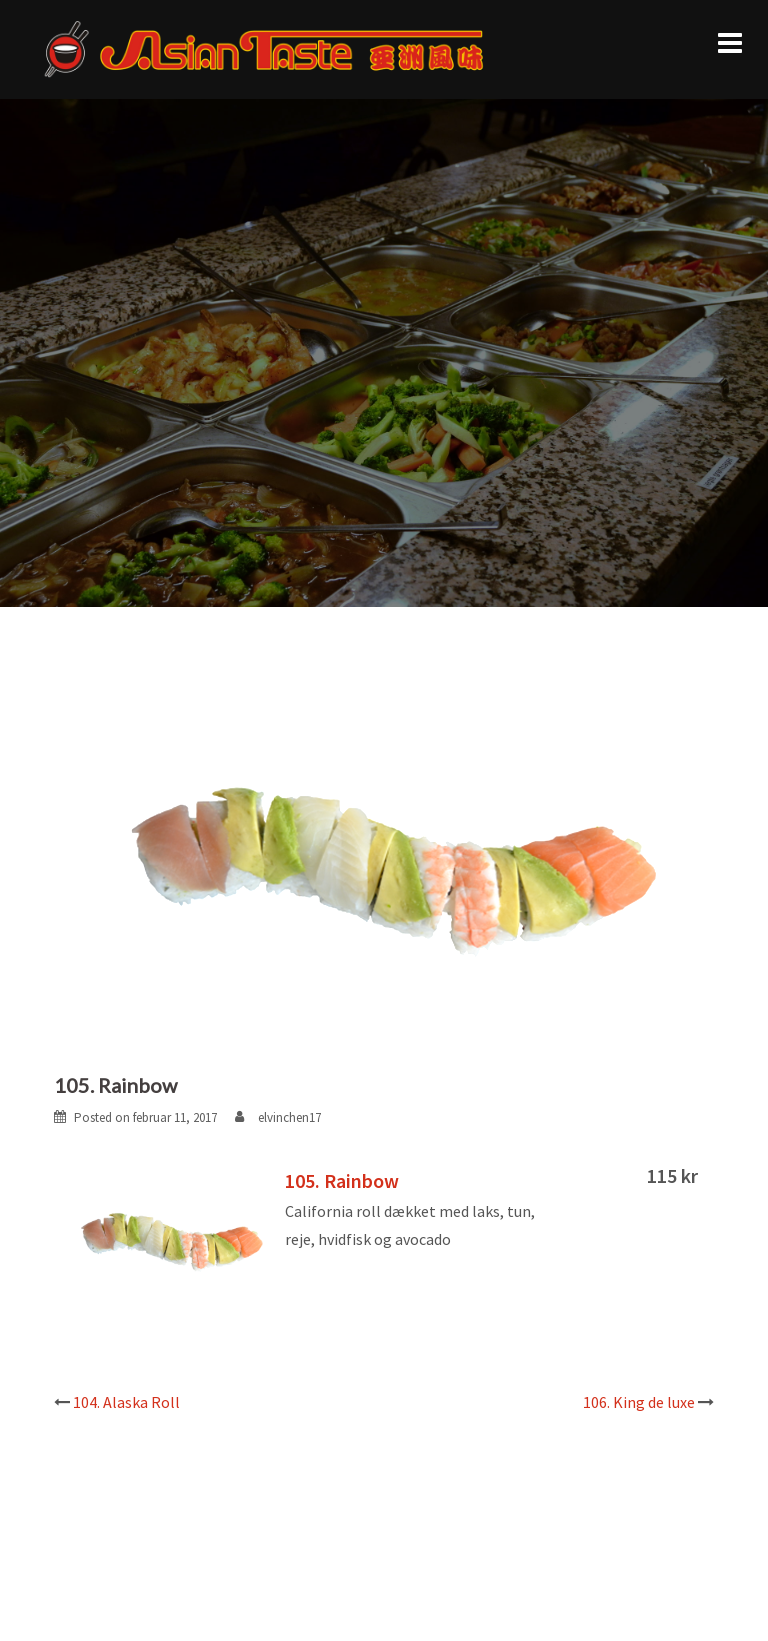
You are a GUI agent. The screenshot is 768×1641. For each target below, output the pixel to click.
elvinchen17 (289, 1117)
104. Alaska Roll (126, 1402)
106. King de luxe (639, 1402)
